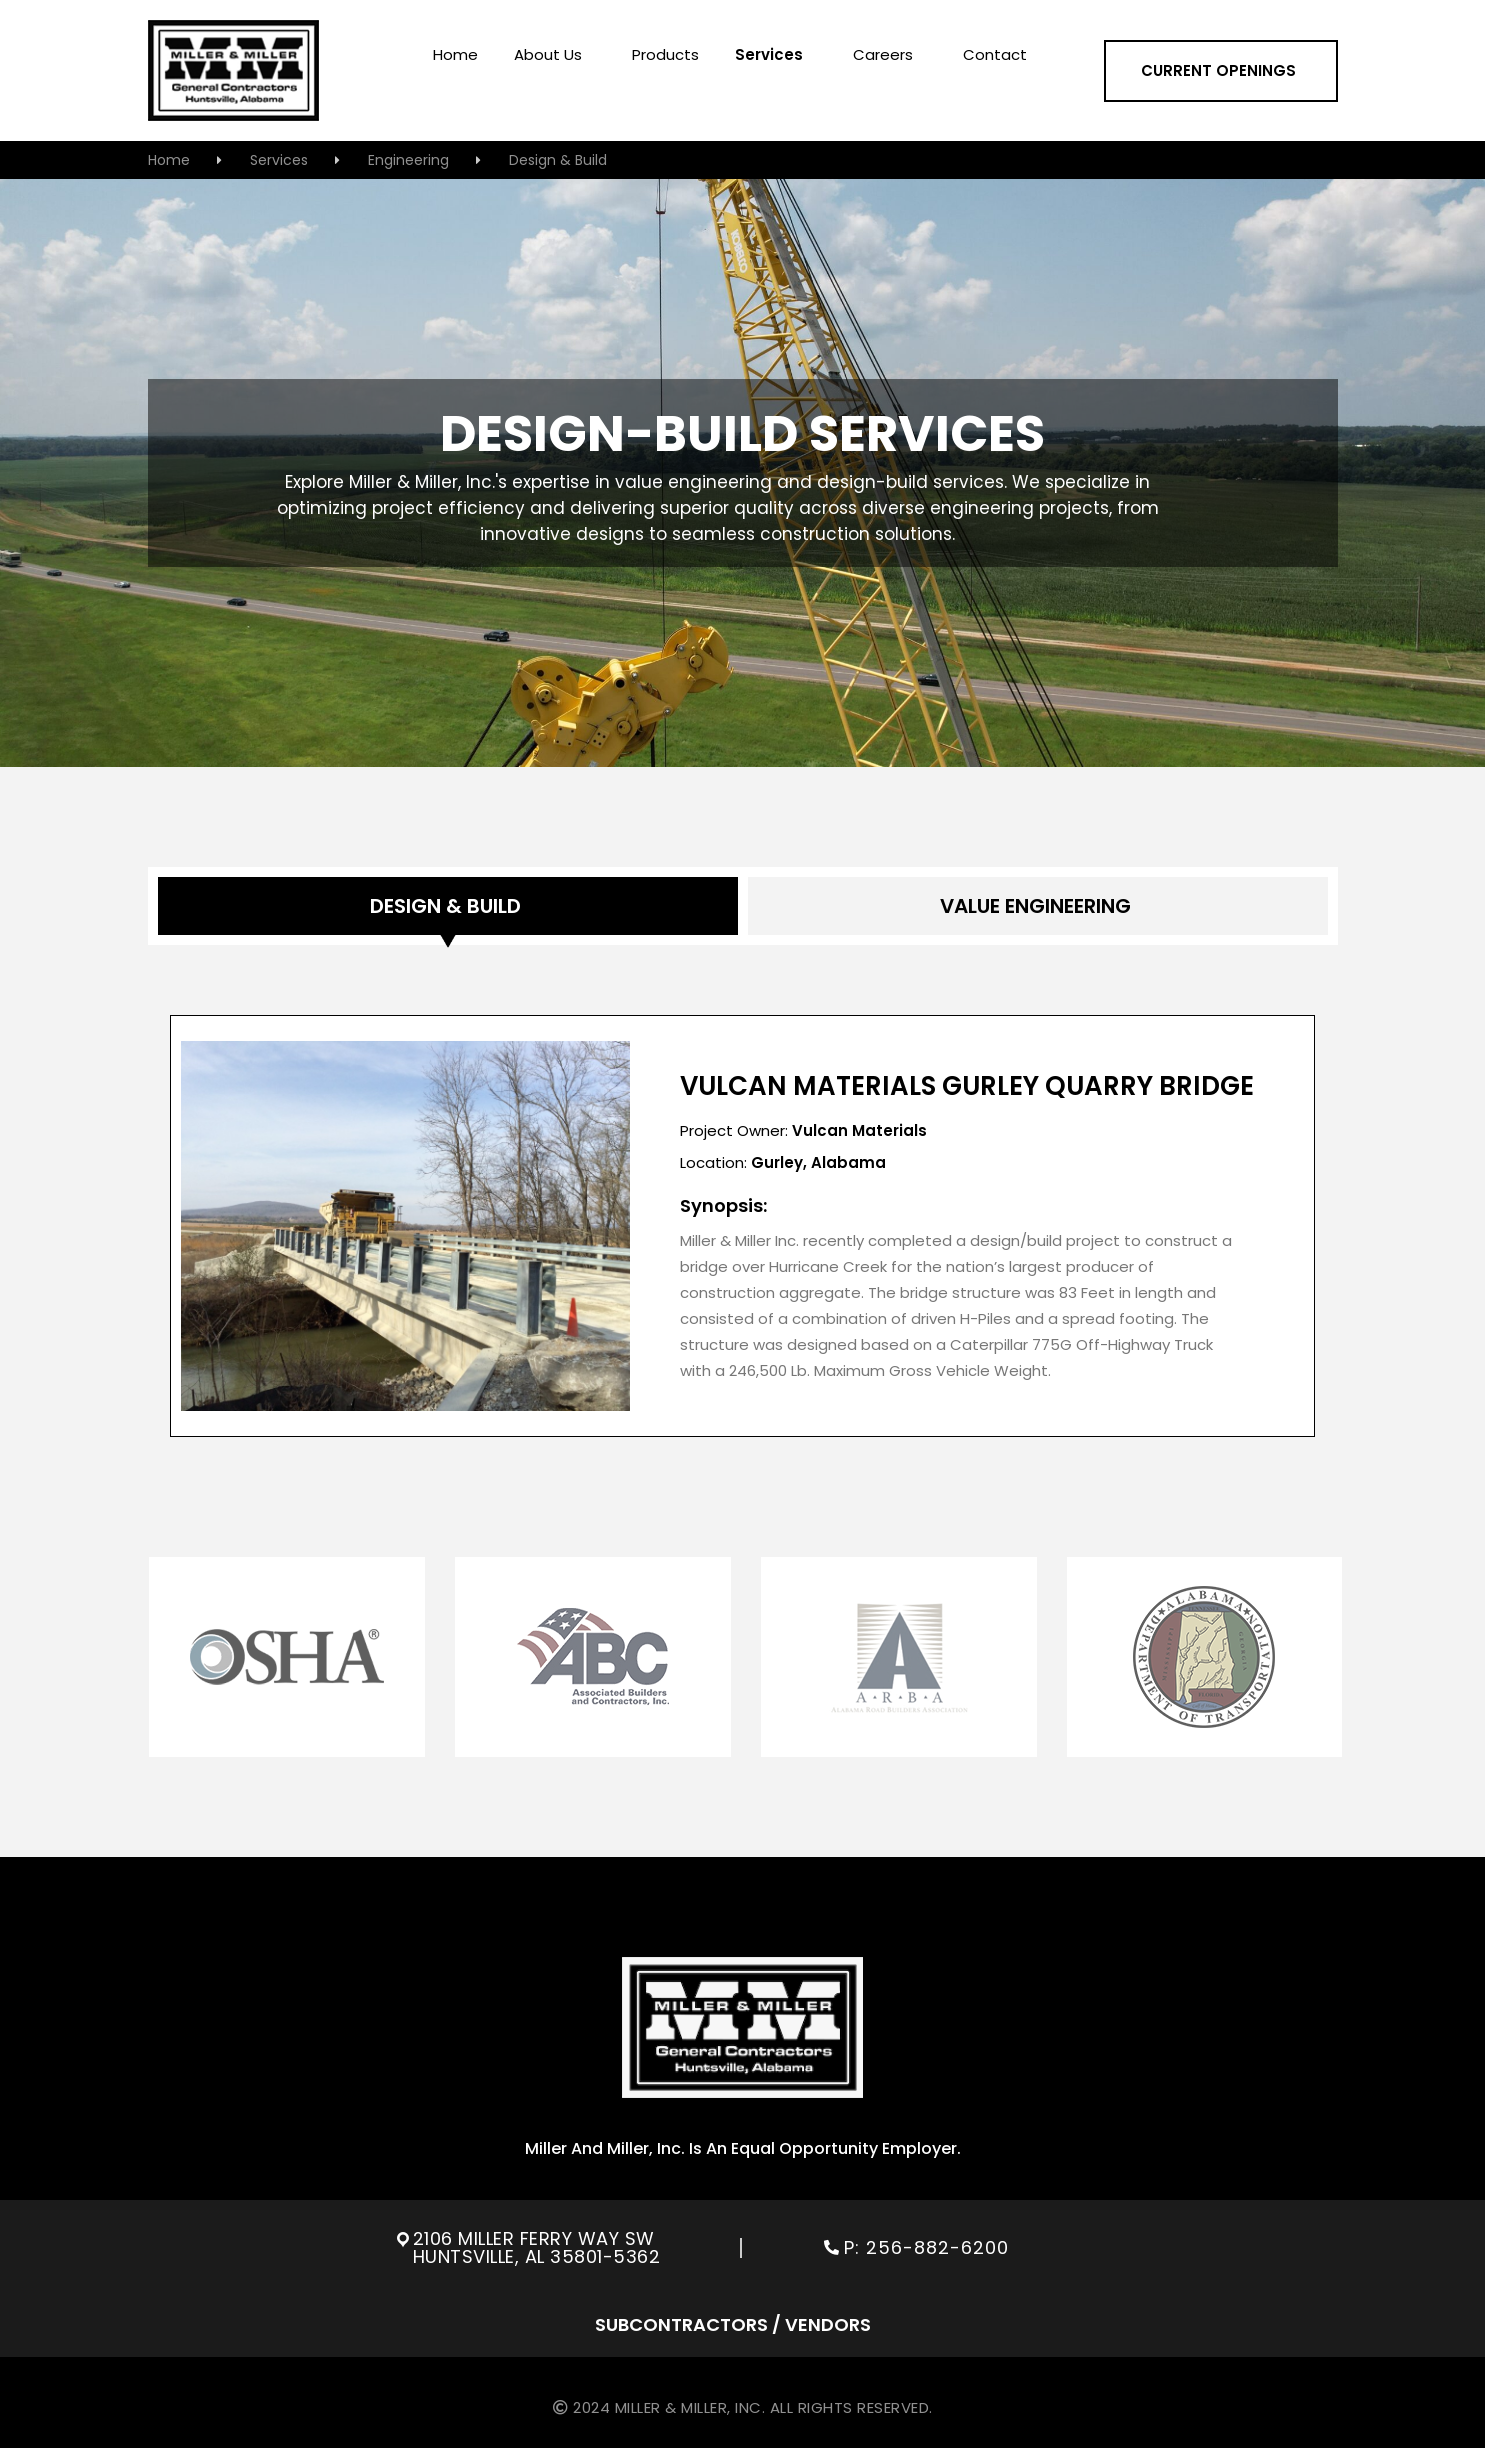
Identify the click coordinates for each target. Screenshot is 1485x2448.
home (169, 160)
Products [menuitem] (665, 56)
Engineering (408, 160)
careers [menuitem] (883, 56)
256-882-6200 (940, 2247)
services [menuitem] (769, 56)
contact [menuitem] (995, 56)
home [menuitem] (455, 56)
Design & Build (560, 160)
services (279, 160)
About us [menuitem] (548, 56)
